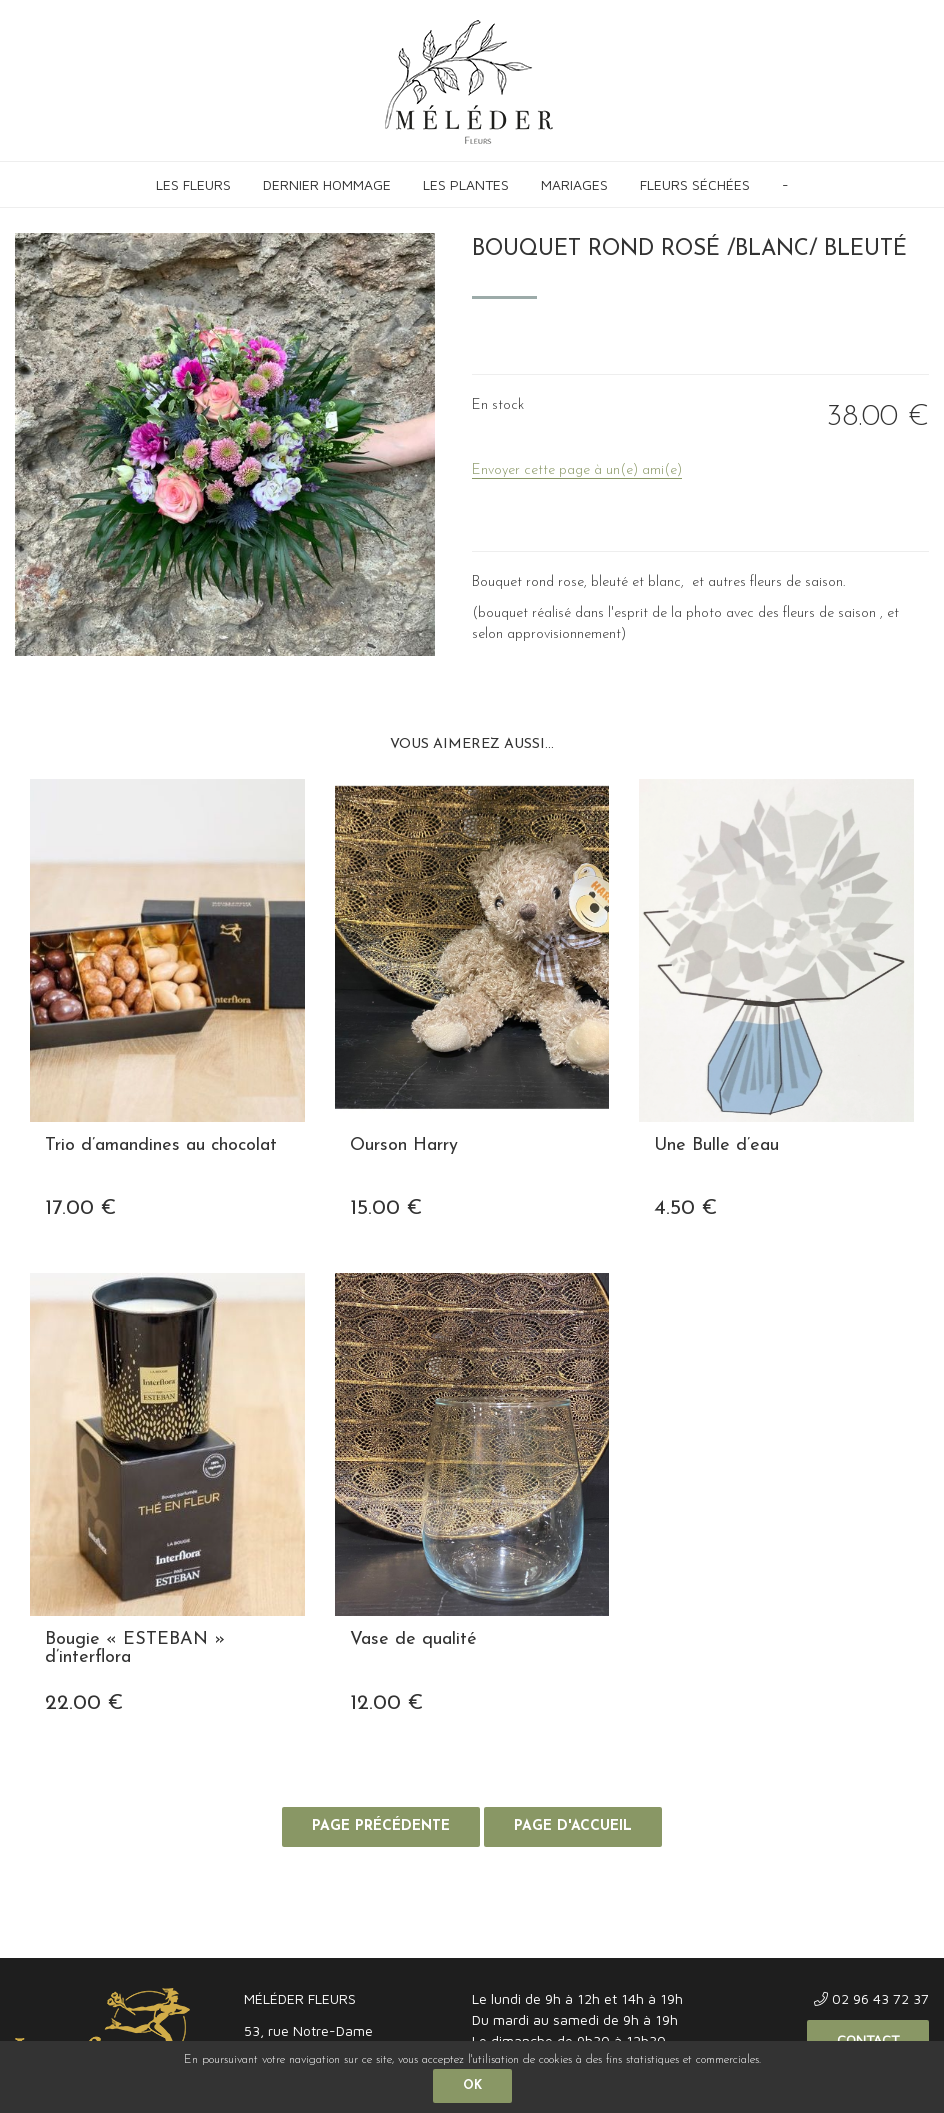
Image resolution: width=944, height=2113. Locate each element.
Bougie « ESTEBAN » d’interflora (135, 1649)
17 (80, 1208)
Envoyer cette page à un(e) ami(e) (577, 470)
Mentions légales (62, 1937)
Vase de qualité (413, 1640)
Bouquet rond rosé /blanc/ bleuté (689, 249)
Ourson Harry (404, 1146)
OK (472, 2086)
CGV (147, 1937)
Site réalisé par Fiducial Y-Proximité (829, 1937)
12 (386, 1703)
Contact (868, 2039)
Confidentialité (226, 1937)
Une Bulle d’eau (716, 1146)
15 (386, 1208)
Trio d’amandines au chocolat (161, 1146)
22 (84, 1703)
